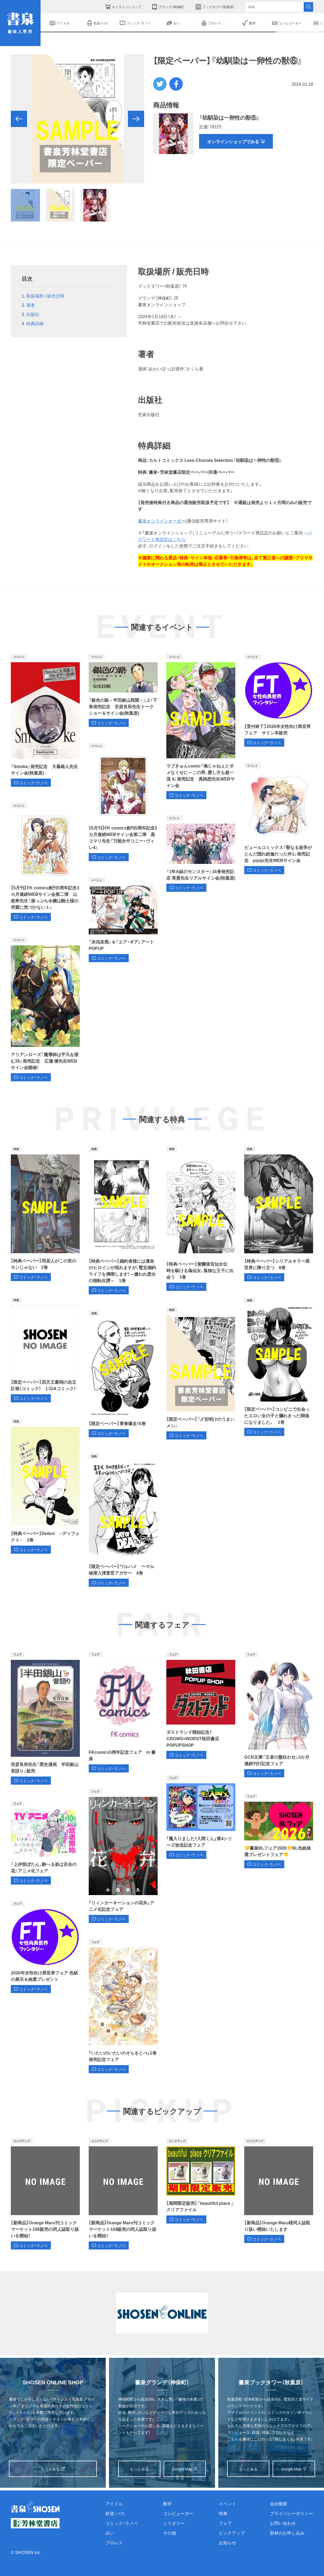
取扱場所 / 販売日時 (45, 295)
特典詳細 (35, 323)
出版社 (32, 314)
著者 (30, 305)
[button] (19, 119)
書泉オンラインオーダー (162, 520)
